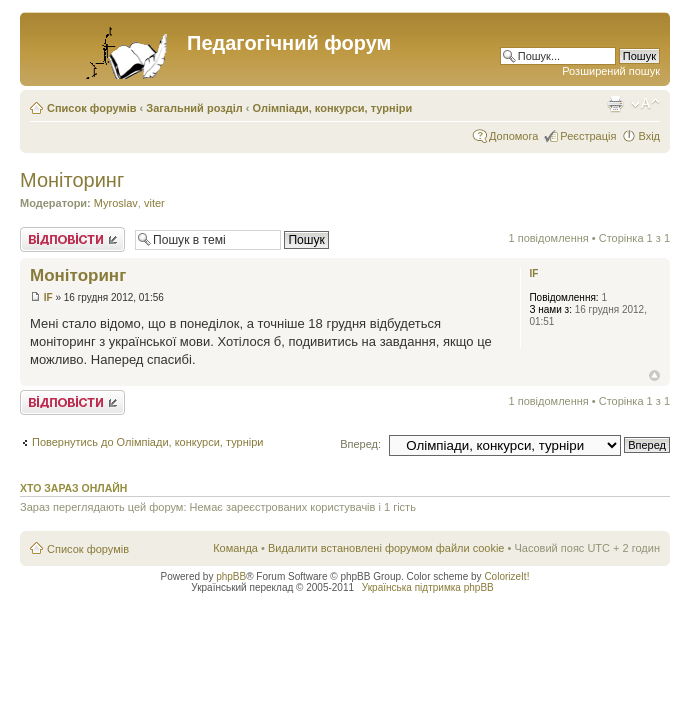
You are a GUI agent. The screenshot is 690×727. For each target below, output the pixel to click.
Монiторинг (72, 180)
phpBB (231, 576)
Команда (235, 548)
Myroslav (116, 203)
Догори (654, 375)
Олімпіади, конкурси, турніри (333, 108)
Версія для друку (615, 104)
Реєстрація (588, 136)
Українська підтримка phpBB (428, 587)
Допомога (513, 136)
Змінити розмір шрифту (645, 104)
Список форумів (91, 108)
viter (154, 203)
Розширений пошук (611, 71)
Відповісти (72, 239)
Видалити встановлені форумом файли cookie (386, 548)
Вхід (649, 136)
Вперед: (360, 444)
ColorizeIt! (506, 576)
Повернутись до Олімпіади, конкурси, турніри (147, 442)
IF (48, 297)
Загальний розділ (194, 108)
